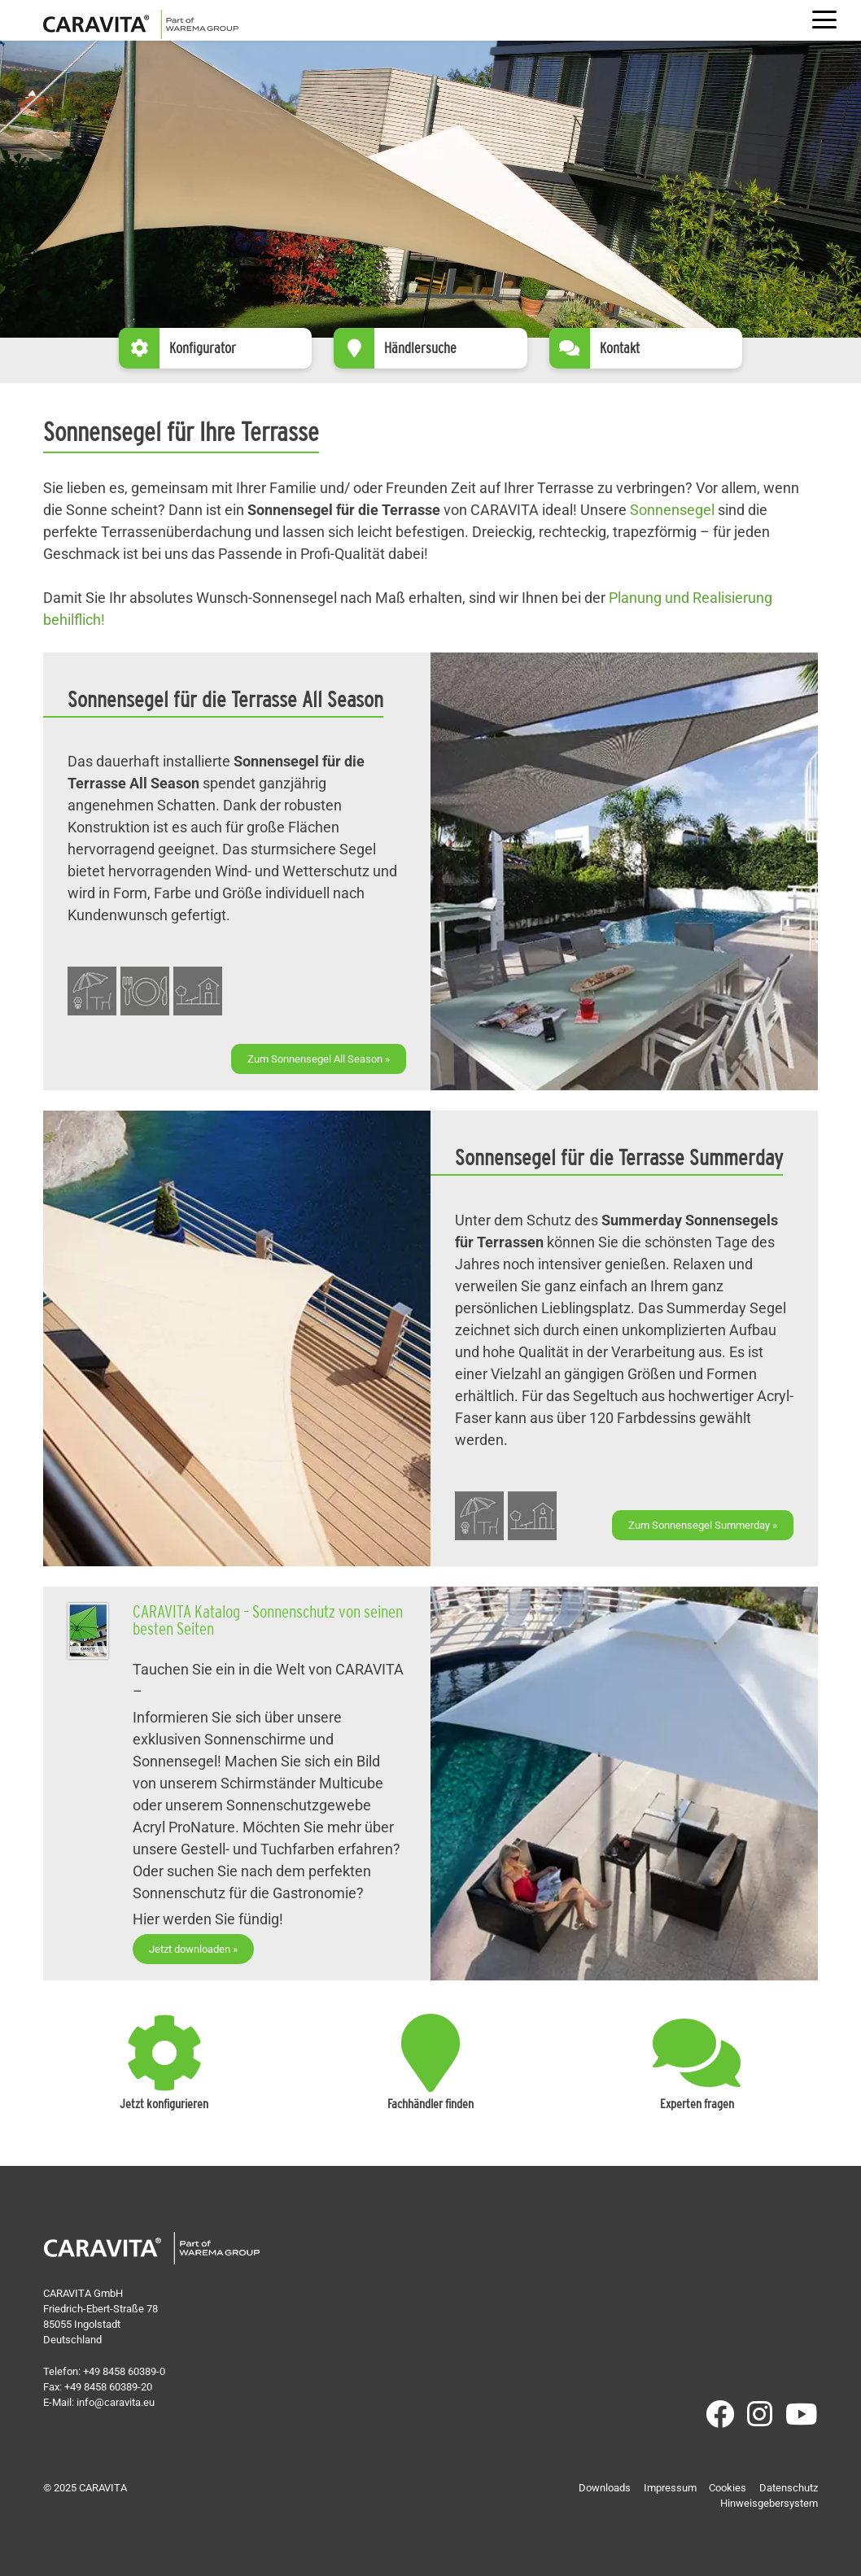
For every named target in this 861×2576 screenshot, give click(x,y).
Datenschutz (788, 2488)
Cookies (727, 2488)
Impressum (670, 2488)
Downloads (605, 2488)
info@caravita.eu (115, 2402)
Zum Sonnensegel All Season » (318, 1059)
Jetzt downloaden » (193, 1949)
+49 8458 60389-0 (124, 2371)
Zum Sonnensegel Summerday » (702, 1525)
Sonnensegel (672, 509)
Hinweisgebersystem (769, 2503)
